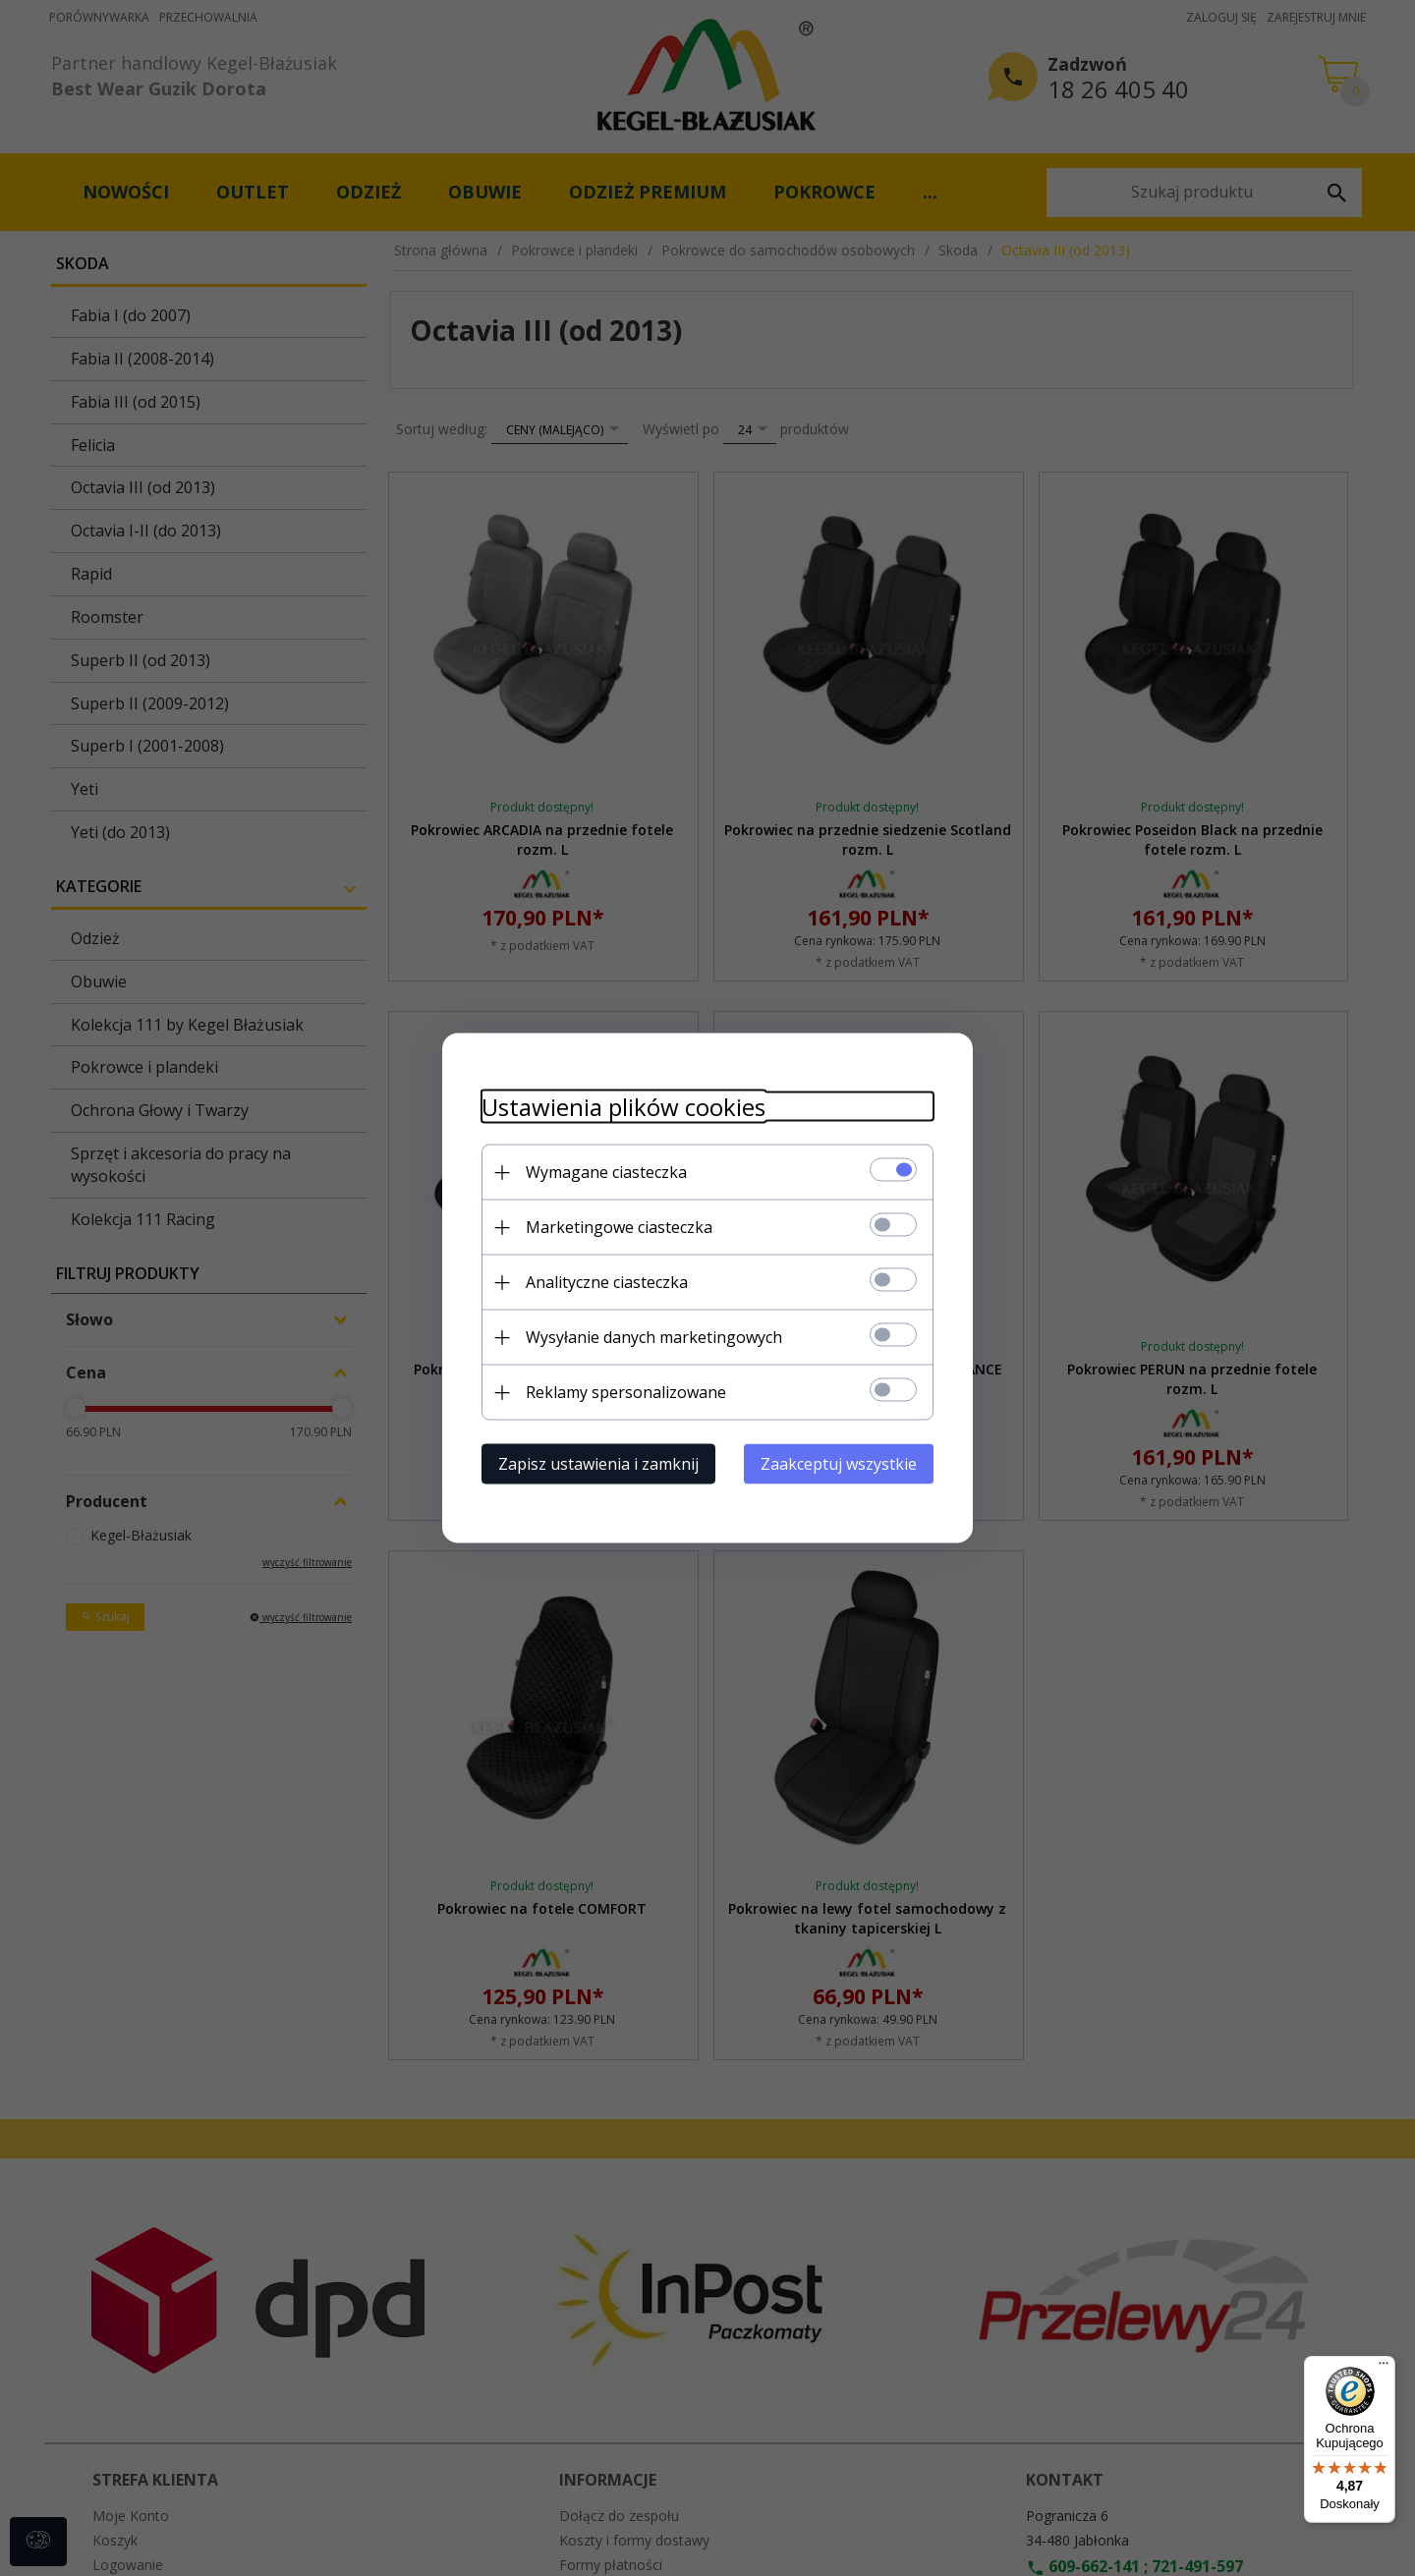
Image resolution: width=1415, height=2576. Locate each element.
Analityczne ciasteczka (607, 1282)
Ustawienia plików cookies (623, 1106)
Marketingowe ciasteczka (619, 1227)
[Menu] (1383, 2368)
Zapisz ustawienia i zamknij (598, 1464)
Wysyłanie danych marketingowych (654, 1337)
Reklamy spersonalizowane (626, 1392)
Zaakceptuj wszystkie (839, 1464)
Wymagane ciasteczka (606, 1172)
